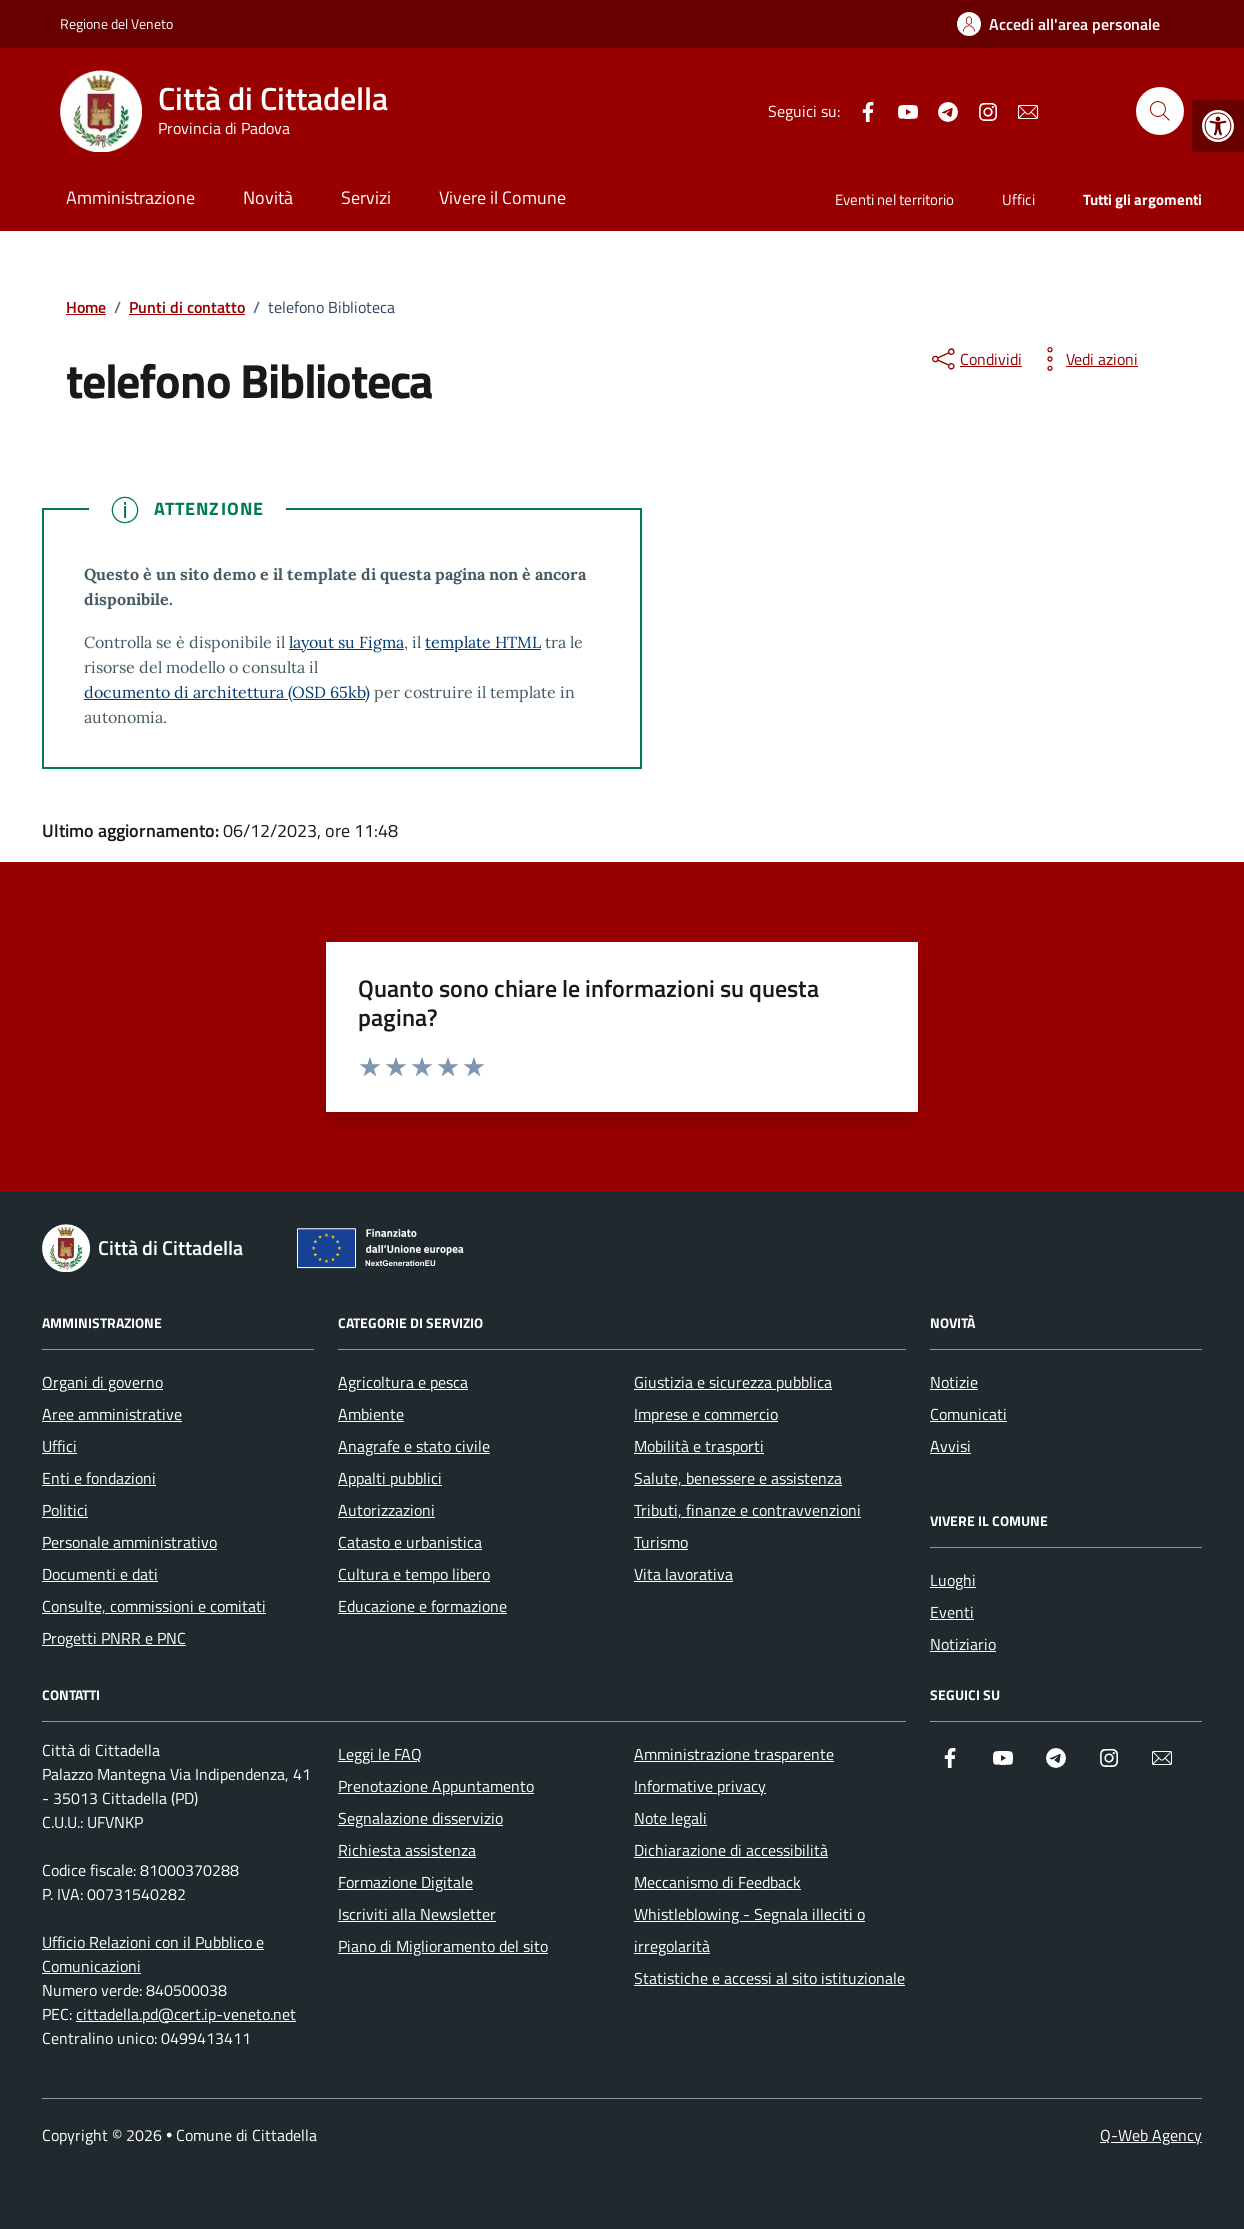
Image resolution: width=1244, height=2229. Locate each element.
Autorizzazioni (386, 1510)
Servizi (366, 197)
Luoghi (953, 1580)
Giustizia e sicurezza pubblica (733, 1382)
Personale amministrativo (129, 1542)
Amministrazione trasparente (734, 1754)
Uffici (1018, 199)
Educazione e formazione (422, 1606)
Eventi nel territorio (894, 199)
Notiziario (963, 1644)
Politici (65, 1510)
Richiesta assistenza (407, 1850)
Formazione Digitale (405, 1882)
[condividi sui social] (975, 359)
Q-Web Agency (1151, 2135)
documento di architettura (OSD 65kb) (227, 692)
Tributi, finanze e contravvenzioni (747, 1510)
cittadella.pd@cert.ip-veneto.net (186, 2014)
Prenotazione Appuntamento (436, 1786)
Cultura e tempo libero (414, 1574)
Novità (268, 197)
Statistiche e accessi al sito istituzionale (769, 1978)
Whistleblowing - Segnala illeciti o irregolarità (749, 1930)
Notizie (954, 1382)
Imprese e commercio (706, 1414)
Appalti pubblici (390, 1478)
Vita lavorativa (683, 1574)
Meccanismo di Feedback (717, 1882)
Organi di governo (102, 1382)
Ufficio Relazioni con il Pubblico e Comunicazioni (153, 1954)
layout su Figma (346, 642)
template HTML (483, 642)
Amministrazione (130, 197)
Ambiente (371, 1414)
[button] (1218, 126)
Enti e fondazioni (99, 1478)
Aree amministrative (112, 1414)
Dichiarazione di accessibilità (731, 1850)
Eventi (952, 1612)
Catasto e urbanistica (410, 1542)
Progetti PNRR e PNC (114, 1638)
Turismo (661, 1542)
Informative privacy (700, 1786)
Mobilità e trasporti (699, 1446)
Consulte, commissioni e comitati (154, 1606)
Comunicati (968, 1414)
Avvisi (950, 1446)
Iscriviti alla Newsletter (417, 1914)
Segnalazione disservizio (420, 1818)
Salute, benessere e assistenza (738, 1478)
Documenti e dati (100, 1574)
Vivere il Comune (502, 197)
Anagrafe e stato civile (414, 1446)
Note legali (670, 1818)
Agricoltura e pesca (403, 1382)
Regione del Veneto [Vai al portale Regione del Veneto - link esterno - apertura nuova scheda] (116, 23)
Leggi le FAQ (380, 1754)
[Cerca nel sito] (1160, 111)
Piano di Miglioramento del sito (443, 1946)
